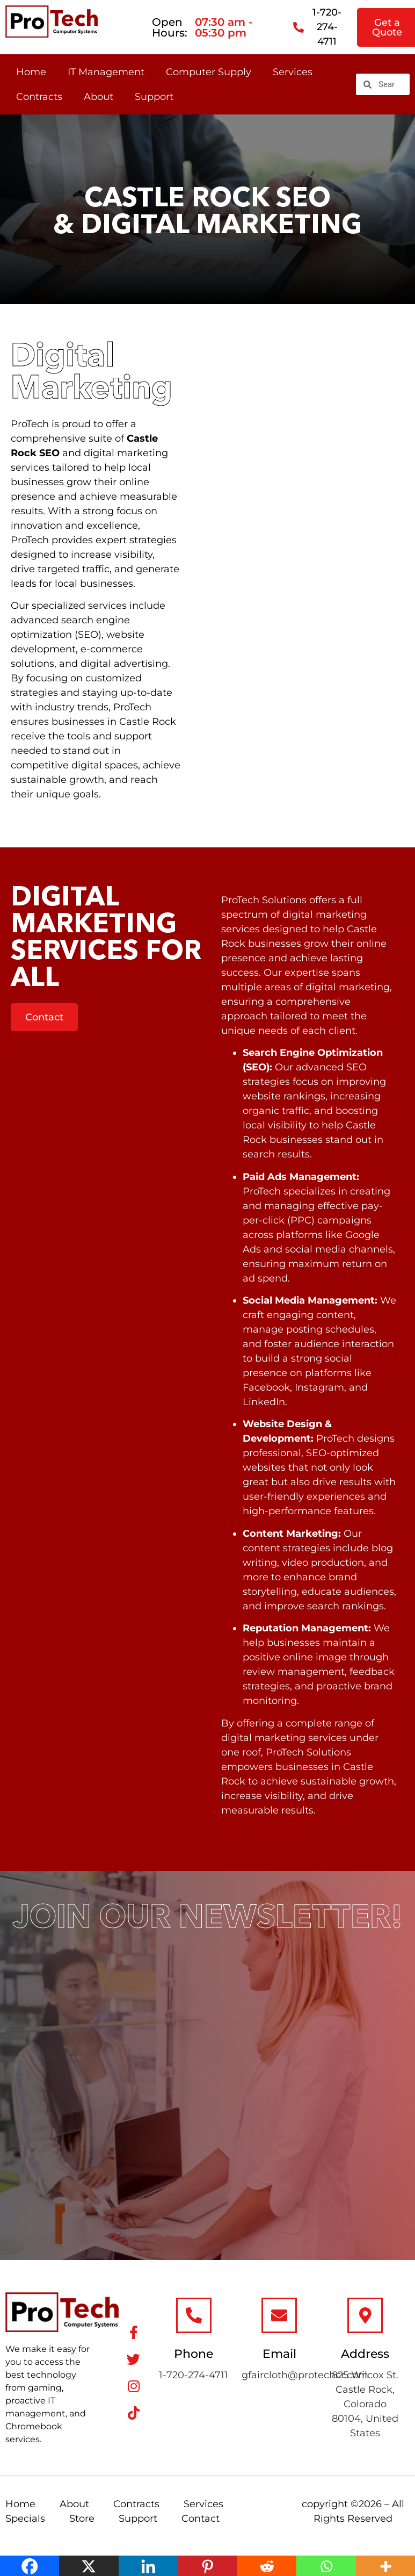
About (98, 97)
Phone (193, 2354)
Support (154, 97)
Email (279, 2354)
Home (31, 72)
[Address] (365, 2315)
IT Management (106, 72)
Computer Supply (208, 72)
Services (292, 72)
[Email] (279, 2315)
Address (365, 2354)
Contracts (39, 97)
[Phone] (194, 2315)
